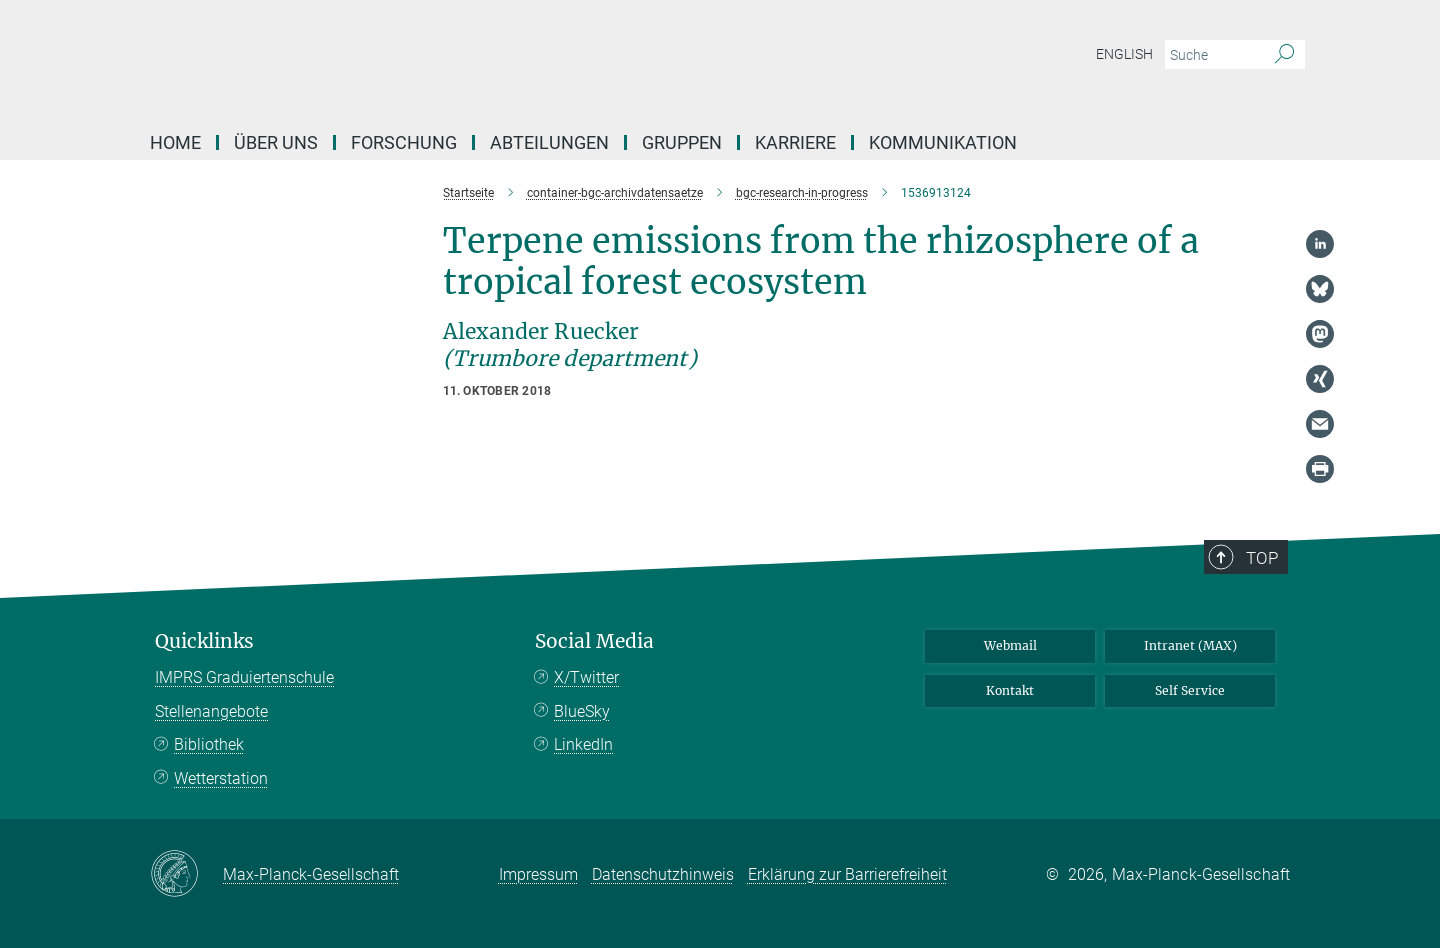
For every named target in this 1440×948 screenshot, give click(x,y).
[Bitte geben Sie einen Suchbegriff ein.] (1212, 55)
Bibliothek (209, 744)
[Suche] (1284, 55)
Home (175, 142)
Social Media (594, 641)
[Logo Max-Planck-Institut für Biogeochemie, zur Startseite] (525, 60)
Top (1262, 558)
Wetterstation (221, 778)
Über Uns (276, 142)
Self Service (1190, 690)
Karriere (795, 142)
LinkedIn (583, 744)
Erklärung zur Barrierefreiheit (847, 874)
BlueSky (582, 711)
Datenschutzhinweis (663, 874)
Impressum (538, 874)
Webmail (1010, 645)
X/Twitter (586, 677)
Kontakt (1010, 690)
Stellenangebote (211, 711)
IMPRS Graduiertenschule (244, 677)
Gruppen (682, 142)
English (1124, 54)
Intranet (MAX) (1190, 645)
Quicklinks (204, 641)
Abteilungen (549, 142)
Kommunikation (943, 142)
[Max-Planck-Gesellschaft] (186, 875)
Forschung (404, 142)
